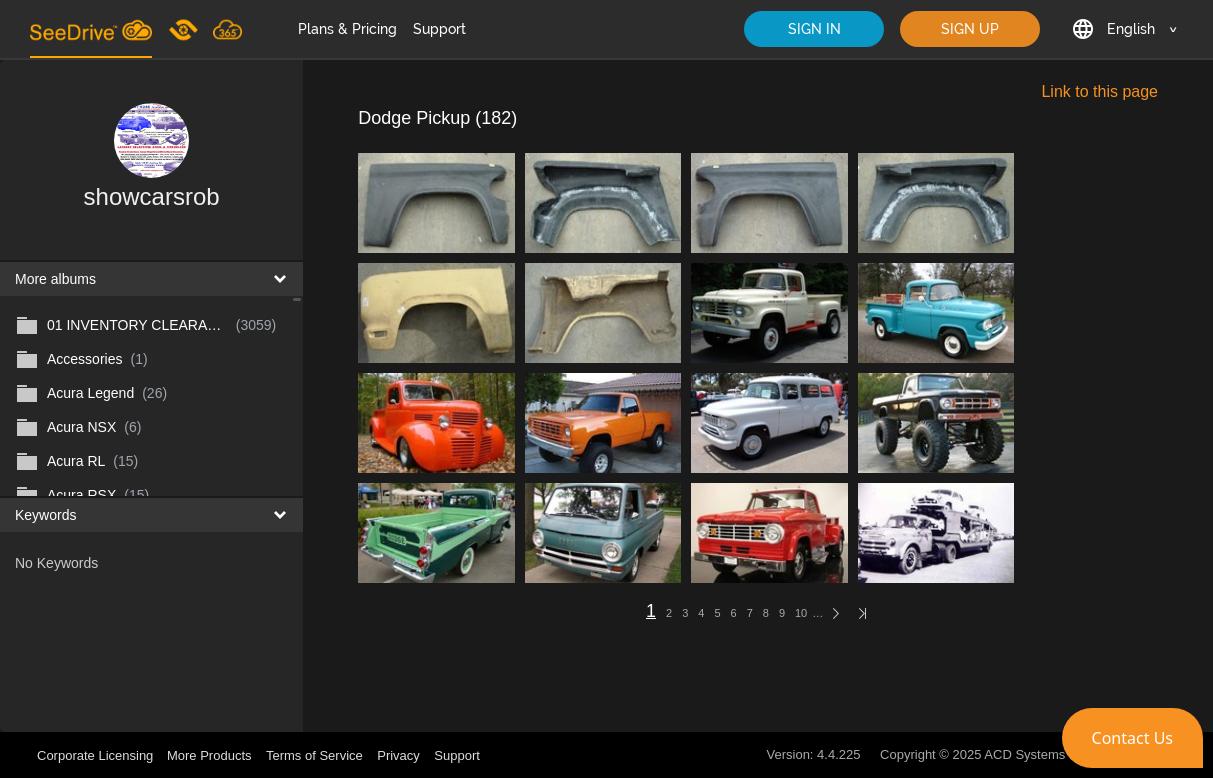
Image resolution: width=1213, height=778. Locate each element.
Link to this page (1099, 91)
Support (439, 29)
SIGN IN (814, 29)
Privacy (398, 755)
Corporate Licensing (97, 755)
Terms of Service (314, 755)
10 (801, 613)
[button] (1132, 738)
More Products (209, 755)
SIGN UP (970, 29)
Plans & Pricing (347, 29)
